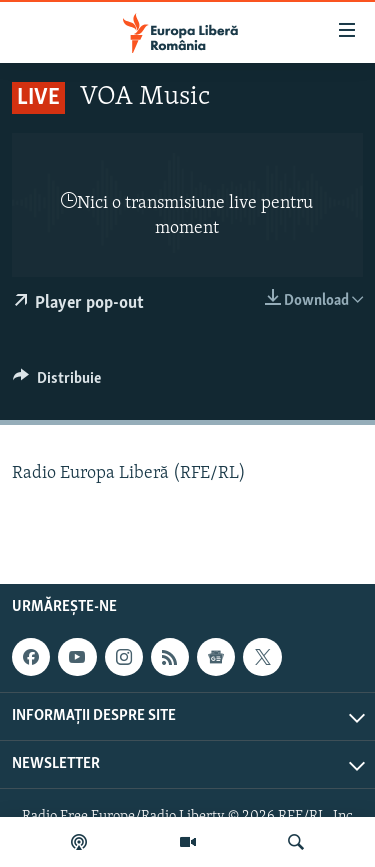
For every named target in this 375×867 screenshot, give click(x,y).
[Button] (57, 383)
